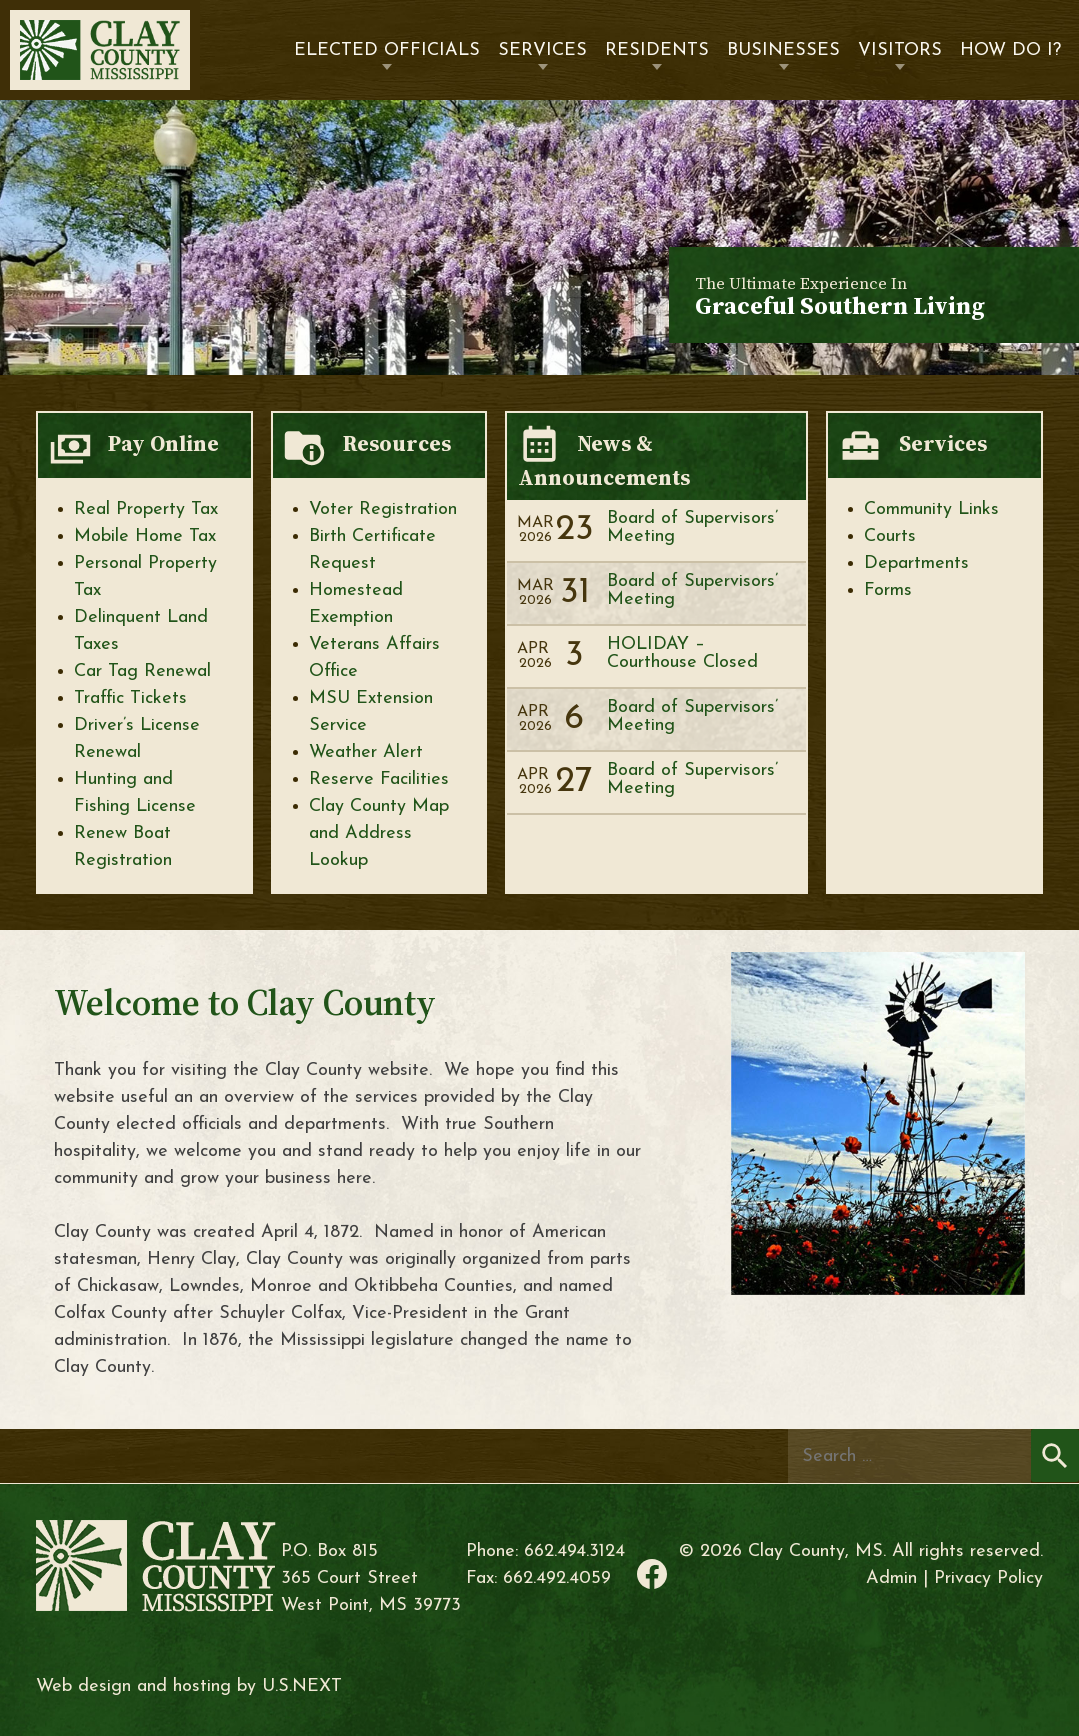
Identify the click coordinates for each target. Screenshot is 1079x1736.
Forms (888, 590)
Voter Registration (383, 509)
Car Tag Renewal (142, 671)
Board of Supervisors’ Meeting (692, 527)
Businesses (783, 50)
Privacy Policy (988, 1578)
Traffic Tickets (130, 698)
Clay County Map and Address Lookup (379, 833)
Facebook (652, 1574)
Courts (890, 536)
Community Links (931, 509)
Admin (891, 1578)
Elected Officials (387, 50)
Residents (657, 50)
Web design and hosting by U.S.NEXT (189, 1686)
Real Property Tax (146, 509)
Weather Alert (366, 752)
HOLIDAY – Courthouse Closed (682, 653)
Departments (916, 563)
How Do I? (1010, 50)
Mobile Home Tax (145, 536)
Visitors (900, 50)
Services (542, 50)
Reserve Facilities (379, 779)
